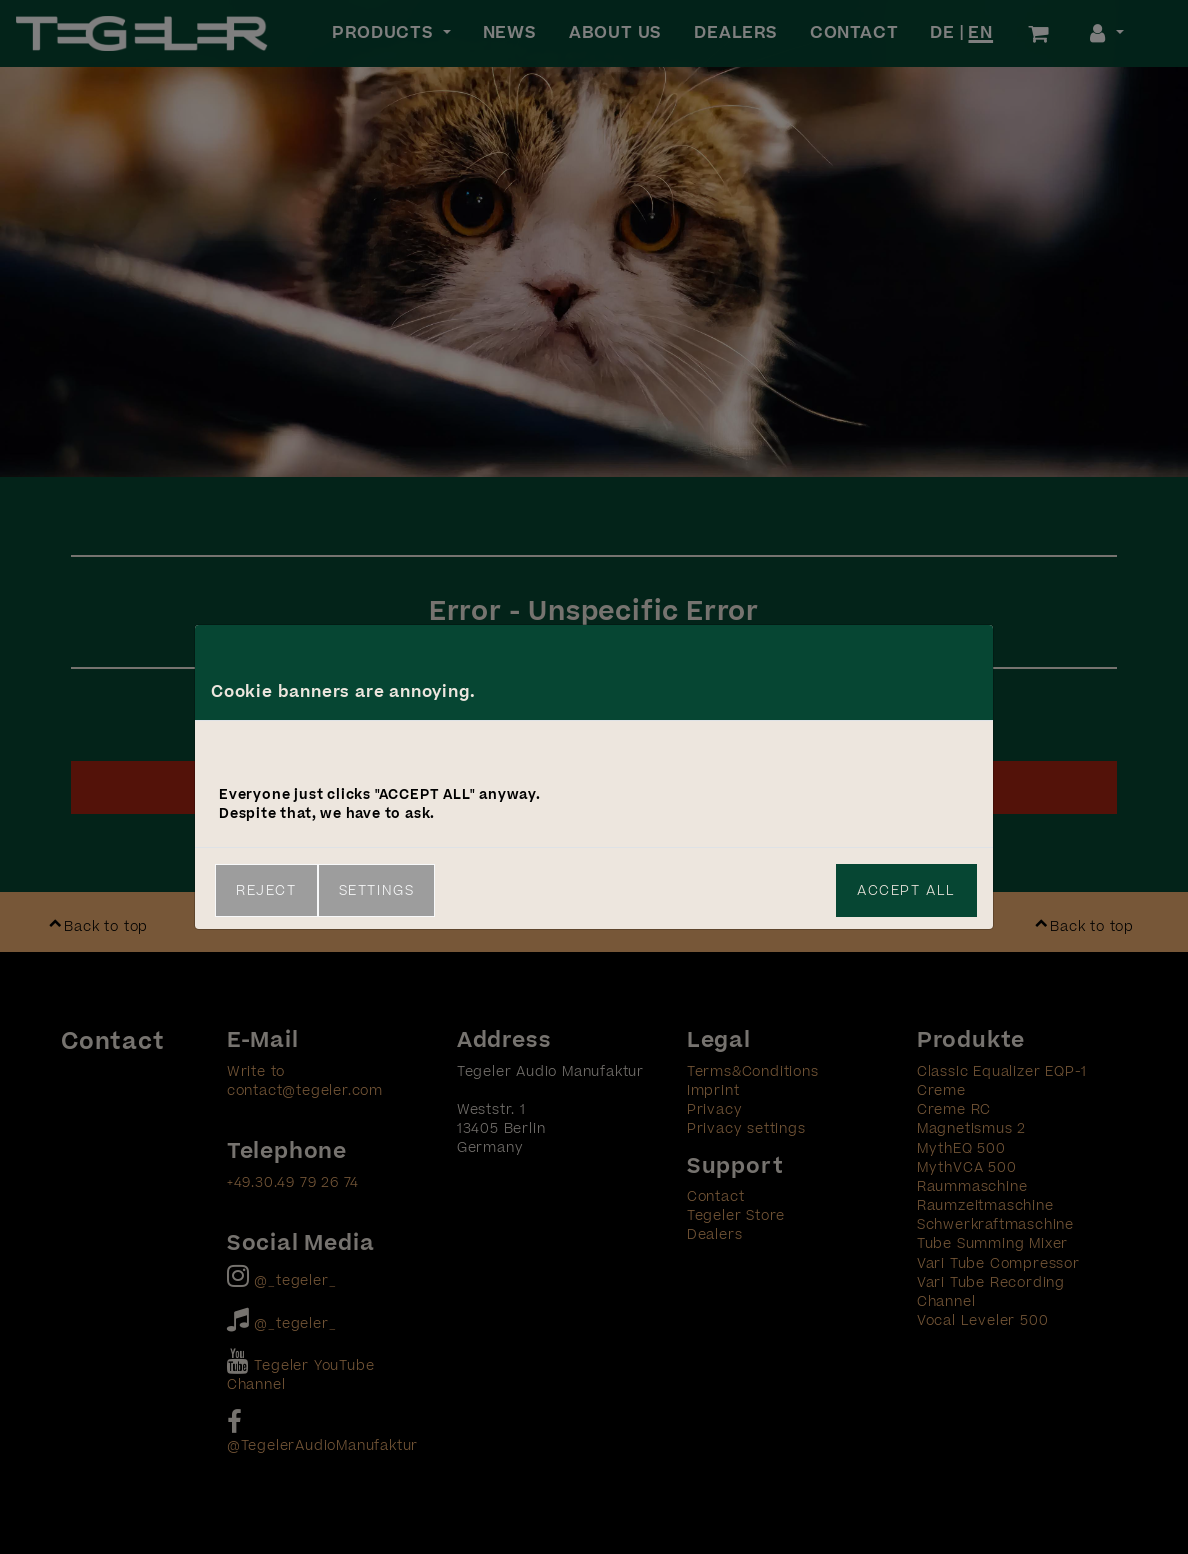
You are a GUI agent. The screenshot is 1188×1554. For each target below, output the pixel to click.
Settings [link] (377, 890)
